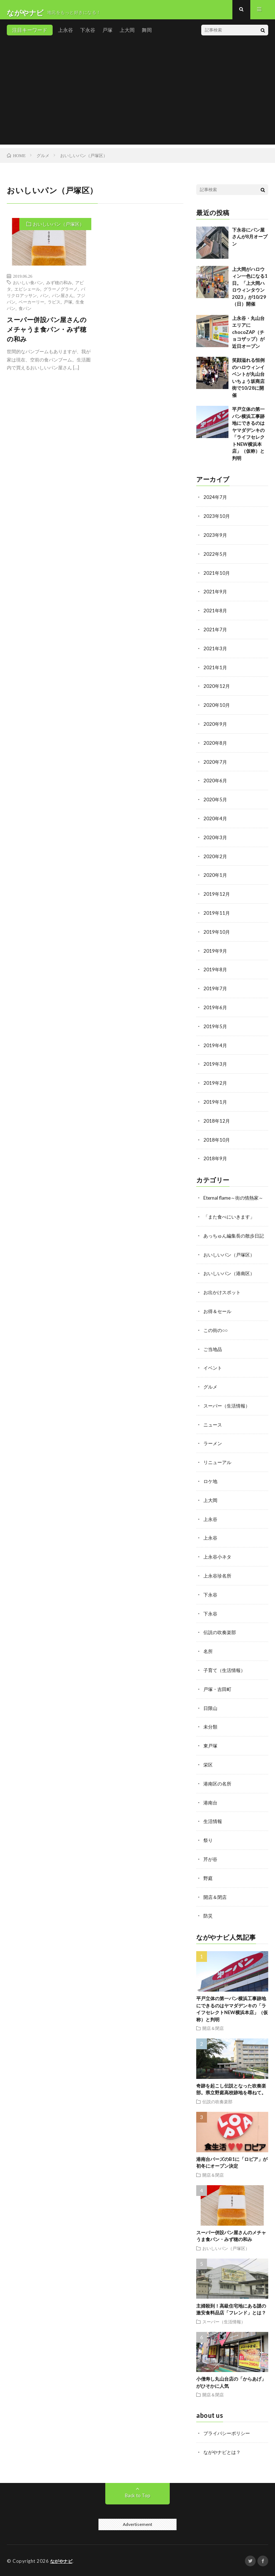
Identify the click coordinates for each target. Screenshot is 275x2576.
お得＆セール (218, 1320)
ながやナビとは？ (223, 2451)
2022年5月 (215, 559)
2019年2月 (215, 1080)
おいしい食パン (28, 288)
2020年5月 (215, 801)
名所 (208, 1655)
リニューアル (218, 1469)
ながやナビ (62, 2560)
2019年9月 (215, 950)
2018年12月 (217, 1117)
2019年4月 (215, 1043)
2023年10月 (217, 522)
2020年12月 (217, 689)
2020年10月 (217, 708)
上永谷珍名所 (218, 1581)
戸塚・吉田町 (218, 1692)
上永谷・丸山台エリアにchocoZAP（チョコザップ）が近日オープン (248, 338)
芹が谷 (210, 1860)
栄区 (208, 1767)
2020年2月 (215, 857)
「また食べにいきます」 (231, 1219)
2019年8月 (215, 968)
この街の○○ (216, 1339)
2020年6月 (215, 782)
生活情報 (213, 1822)
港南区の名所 (218, 1785)
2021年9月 (215, 596)
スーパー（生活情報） (228, 1413)
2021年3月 (215, 652)
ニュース (213, 1432)
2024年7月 (215, 503)
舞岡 (147, 36)
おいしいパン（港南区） (231, 1283)
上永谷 (65, 36)
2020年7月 (215, 763)
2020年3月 (215, 838)
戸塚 (107, 36)
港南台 (210, 1804)
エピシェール (27, 294)
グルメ (210, 1394)
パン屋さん (62, 301)
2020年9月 (215, 726)
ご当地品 (213, 1357)
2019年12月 (217, 894)
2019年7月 (215, 987)
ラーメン (213, 1450)
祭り (208, 1841)
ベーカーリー (31, 307)
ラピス (54, 307)
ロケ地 (210, 1487)
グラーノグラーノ (60, 294)
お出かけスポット (223, 1301)
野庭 (208, 1878)
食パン (25, 314)
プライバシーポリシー (228, 2433)
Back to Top (137, 2494)
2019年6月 (215, 1005)
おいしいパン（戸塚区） (58, 230)
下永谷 (87, 36)
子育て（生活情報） (226, 1674)
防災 (208, 1915)
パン (44, 301)
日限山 (210, 1711)
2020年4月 (215, 819)
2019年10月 (217, 931)
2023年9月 (215, 540)
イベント (213, 1376)
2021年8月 (215, 615)
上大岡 (127, 36)
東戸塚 (210, 1748)
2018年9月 (215, 1154)
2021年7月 (215, 633)
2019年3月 (215, 1061)
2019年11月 (217, 912)
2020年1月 (215, 875)
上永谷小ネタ (218, 1562)
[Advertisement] (137, 100)
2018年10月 (217, 1136)
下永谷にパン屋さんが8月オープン (249, 242)
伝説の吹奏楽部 (220, 1636)
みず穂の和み (59, 288)
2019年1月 (215, 1098)
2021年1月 (215, 670)
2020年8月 (215, 745)
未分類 (210, 1729)
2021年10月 (217, 577)
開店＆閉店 (215, 1897)
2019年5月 (215, 1024)
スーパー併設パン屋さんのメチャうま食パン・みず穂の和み (46, 335)
